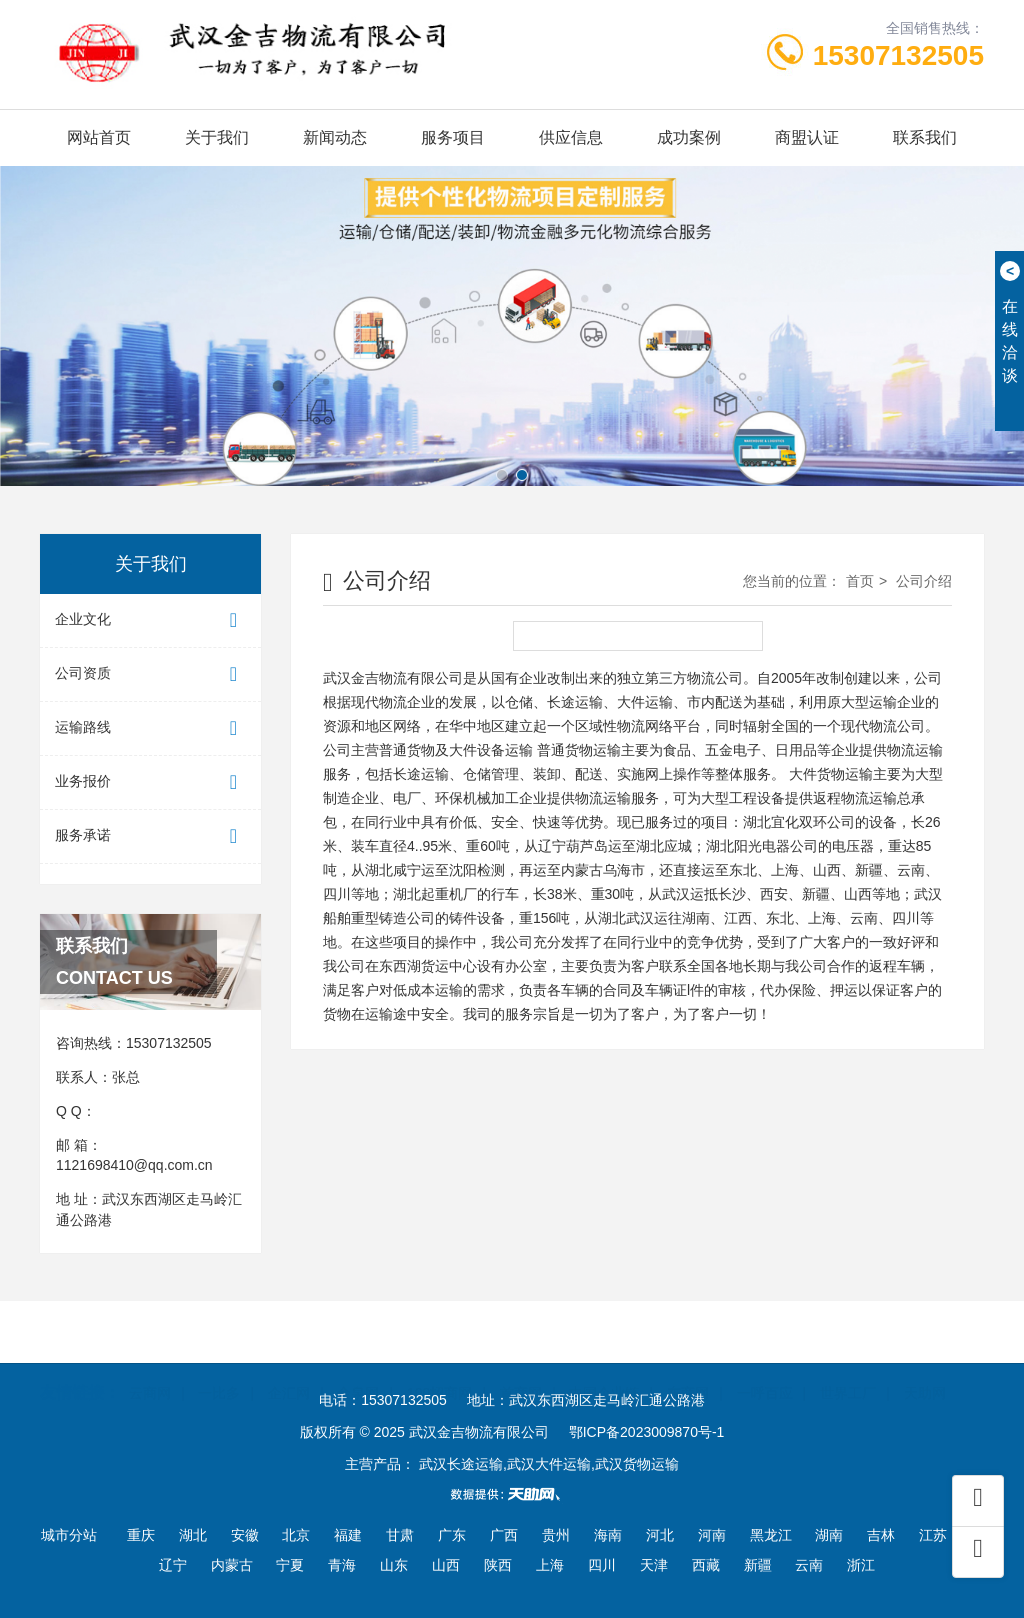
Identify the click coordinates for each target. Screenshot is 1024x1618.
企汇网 (289, 1362)
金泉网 (358, 1362)
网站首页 (99, 137)
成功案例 (689, 137)
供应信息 (571, 137)
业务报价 (150, 782)
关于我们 (217, 137)
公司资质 (150, 674)
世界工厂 (848, 1362)
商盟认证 (807, 137)
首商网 (521, 1362)
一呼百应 (765, 1362)
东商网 (688, 1362)
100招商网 (439, 1362)
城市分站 (69, 1535)
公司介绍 (924, 581)
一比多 (219, 1362)
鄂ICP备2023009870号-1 (647, 1432)
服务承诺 (150, 836)
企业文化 (150, 620)
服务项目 (453, 137)
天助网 (925, 1362)
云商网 (150, 1362)
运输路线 (150, 728)
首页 (860, 581)
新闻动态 (335, 137)
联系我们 (925, 137)
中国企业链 (604, 1362)
